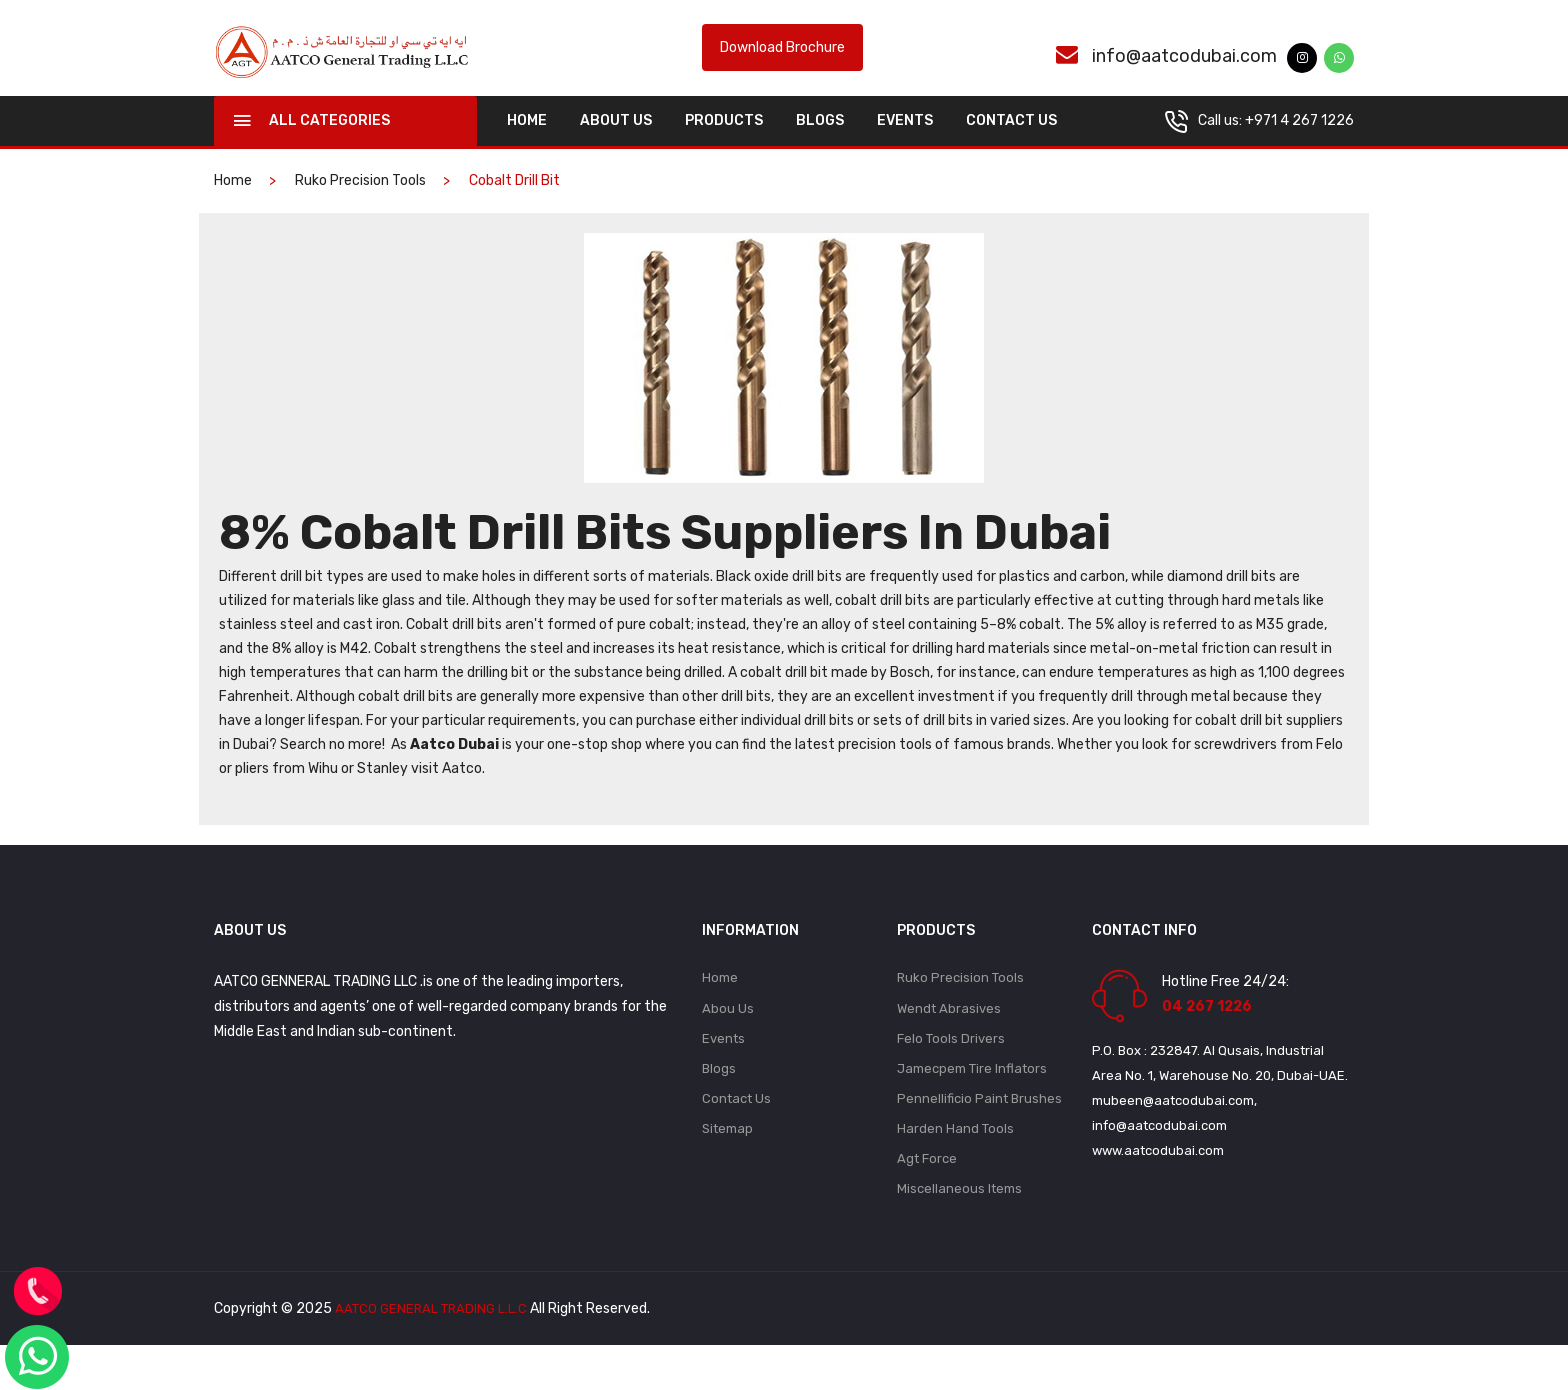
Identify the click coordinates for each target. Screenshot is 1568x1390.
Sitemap (727, 1169)
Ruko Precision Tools (360, 211)
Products (724, 151)
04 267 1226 (1207, 1037)
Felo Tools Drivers (951, 1073)
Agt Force (927, 1201)
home (527, 151)
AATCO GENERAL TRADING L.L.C (435, 1353)
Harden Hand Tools (955, 1169)
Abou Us (728, 1041)
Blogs (820, 151)
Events (905, 151)
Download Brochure (782, 63)
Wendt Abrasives (949, 1041)
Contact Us (1011, 151)
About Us (616, 151)
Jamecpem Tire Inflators (972, 1105)
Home (720, 1009)
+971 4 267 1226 (1299, 151)
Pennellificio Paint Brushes (979, 1137)
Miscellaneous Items (959, 1233)
